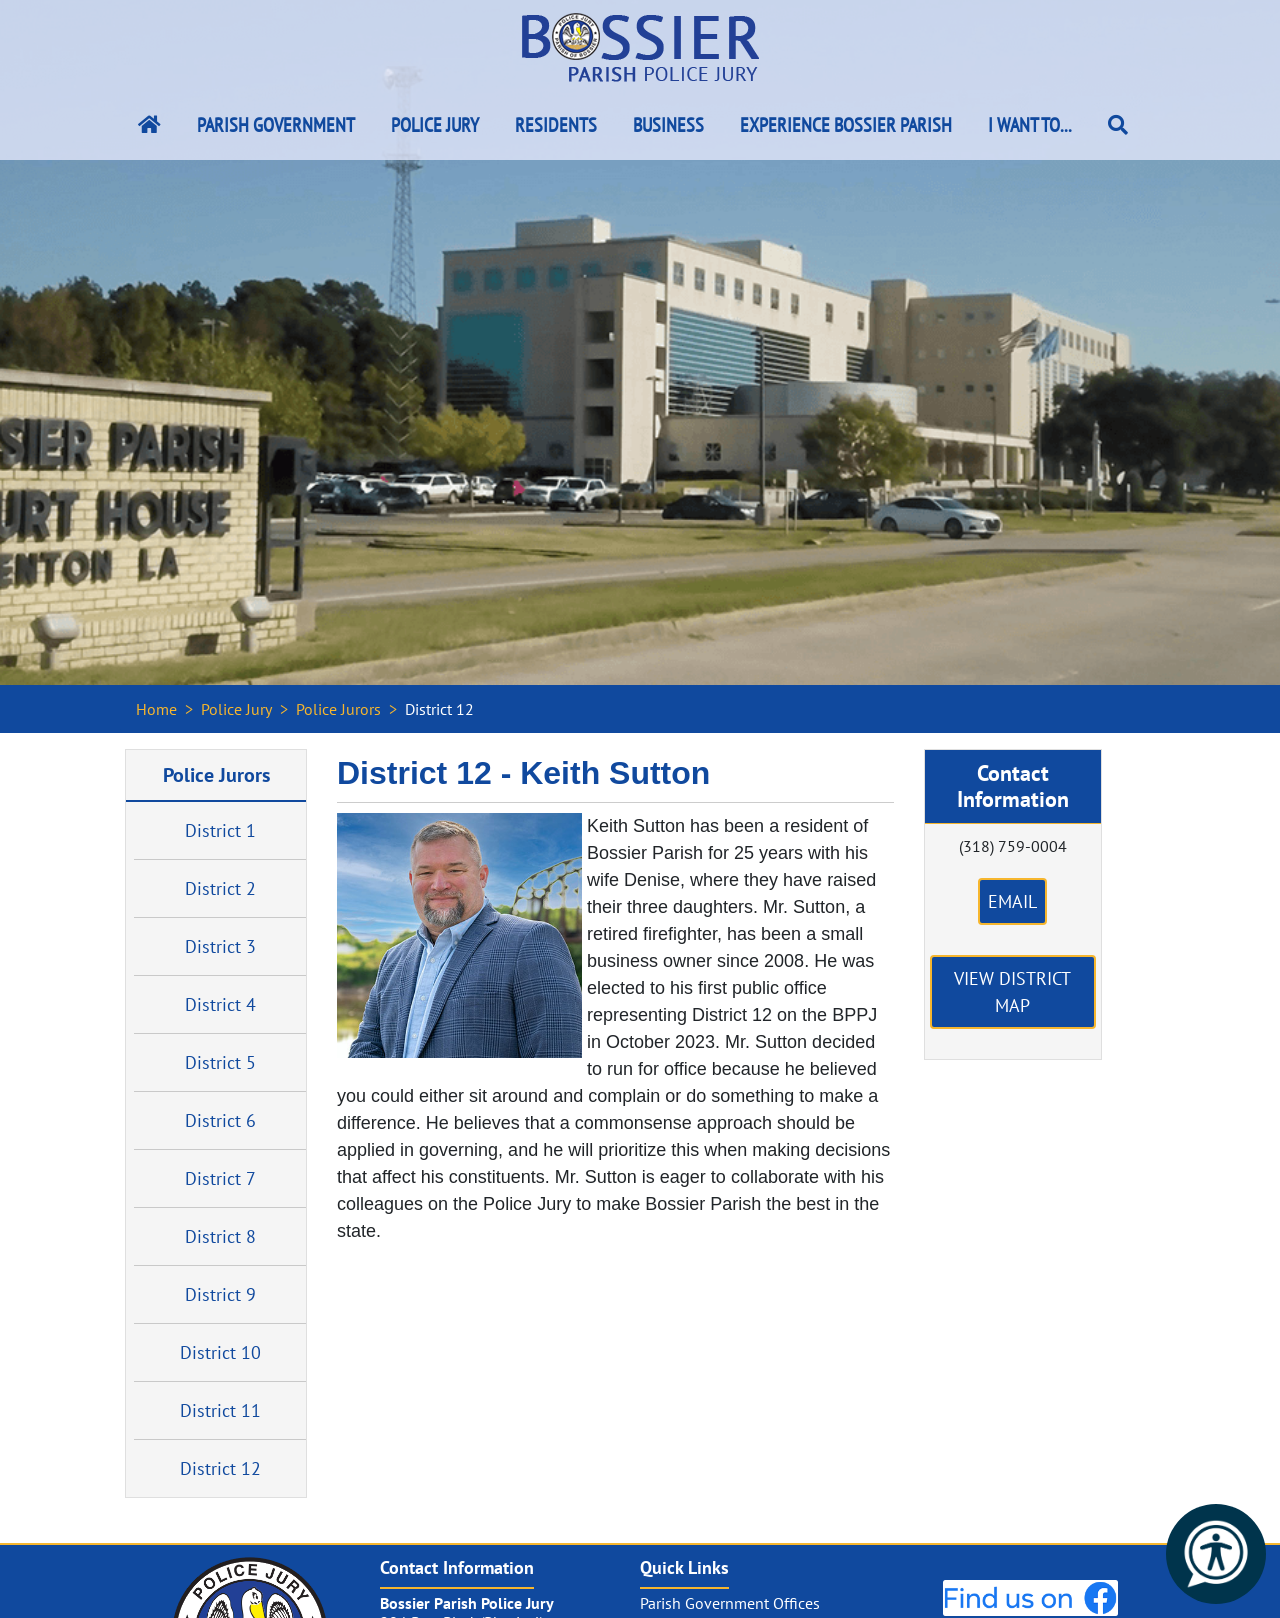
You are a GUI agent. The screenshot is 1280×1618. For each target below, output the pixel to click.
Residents (556, 125)
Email (1012, 901)
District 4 (220, 1004)
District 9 (220, 1294)
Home (156, 709)
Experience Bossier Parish (846, 125)
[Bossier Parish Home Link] (149, 125)
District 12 (220, 1468)
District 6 (220, 1120)
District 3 (220, 946)
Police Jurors (338, 709)
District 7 (220, 1178)
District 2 (220, 888)
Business (668, 125)
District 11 (220, 1410)
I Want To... (1030, 125)
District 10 (220, 1352)
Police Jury (435, 125)
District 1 (220, 830)
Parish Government (276, 125)
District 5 (220, 1062)
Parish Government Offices (730, 1603)
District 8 (220, 1236)
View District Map (1012, 992)
